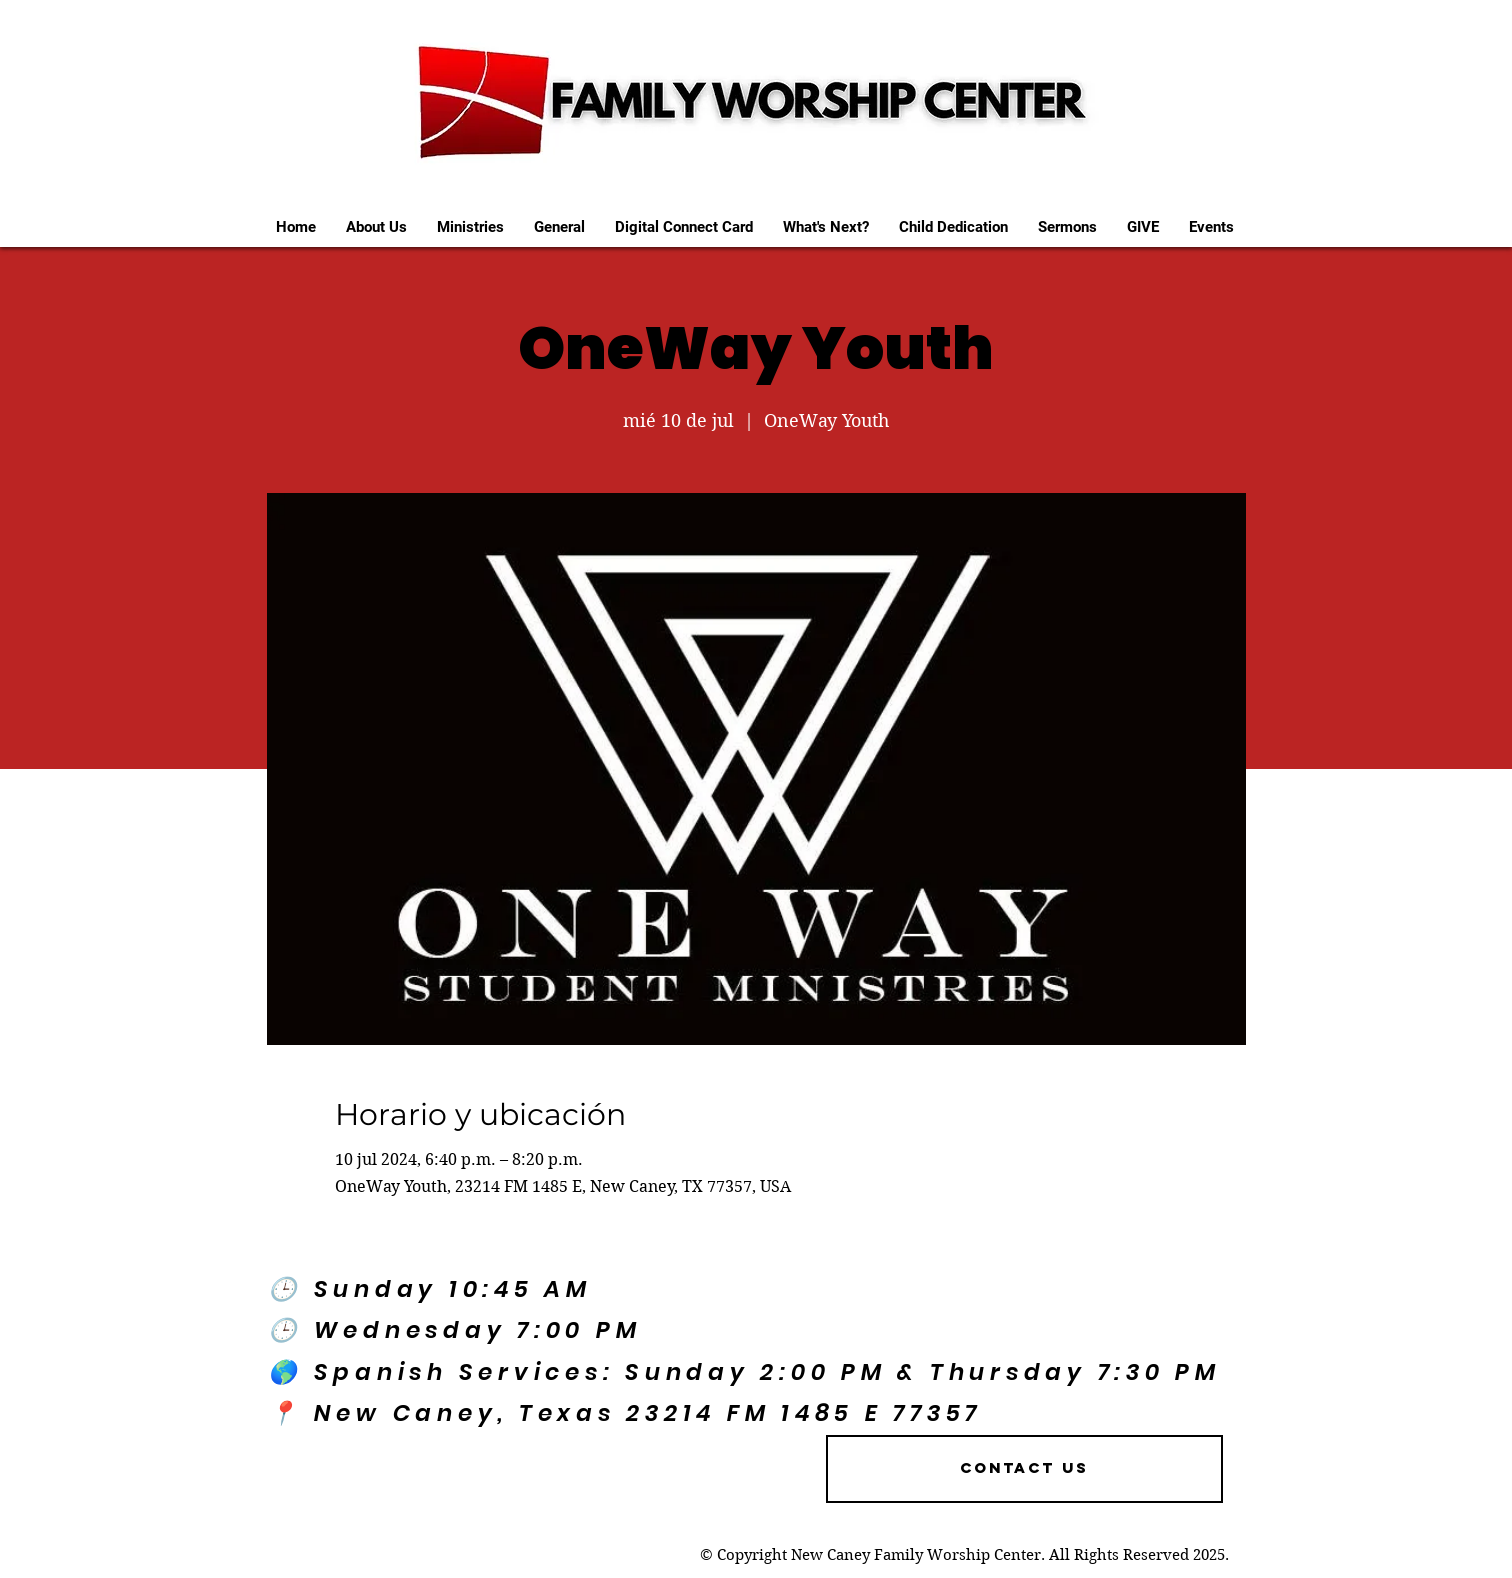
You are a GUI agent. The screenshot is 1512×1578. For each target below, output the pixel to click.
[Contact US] (1024, 1469)
